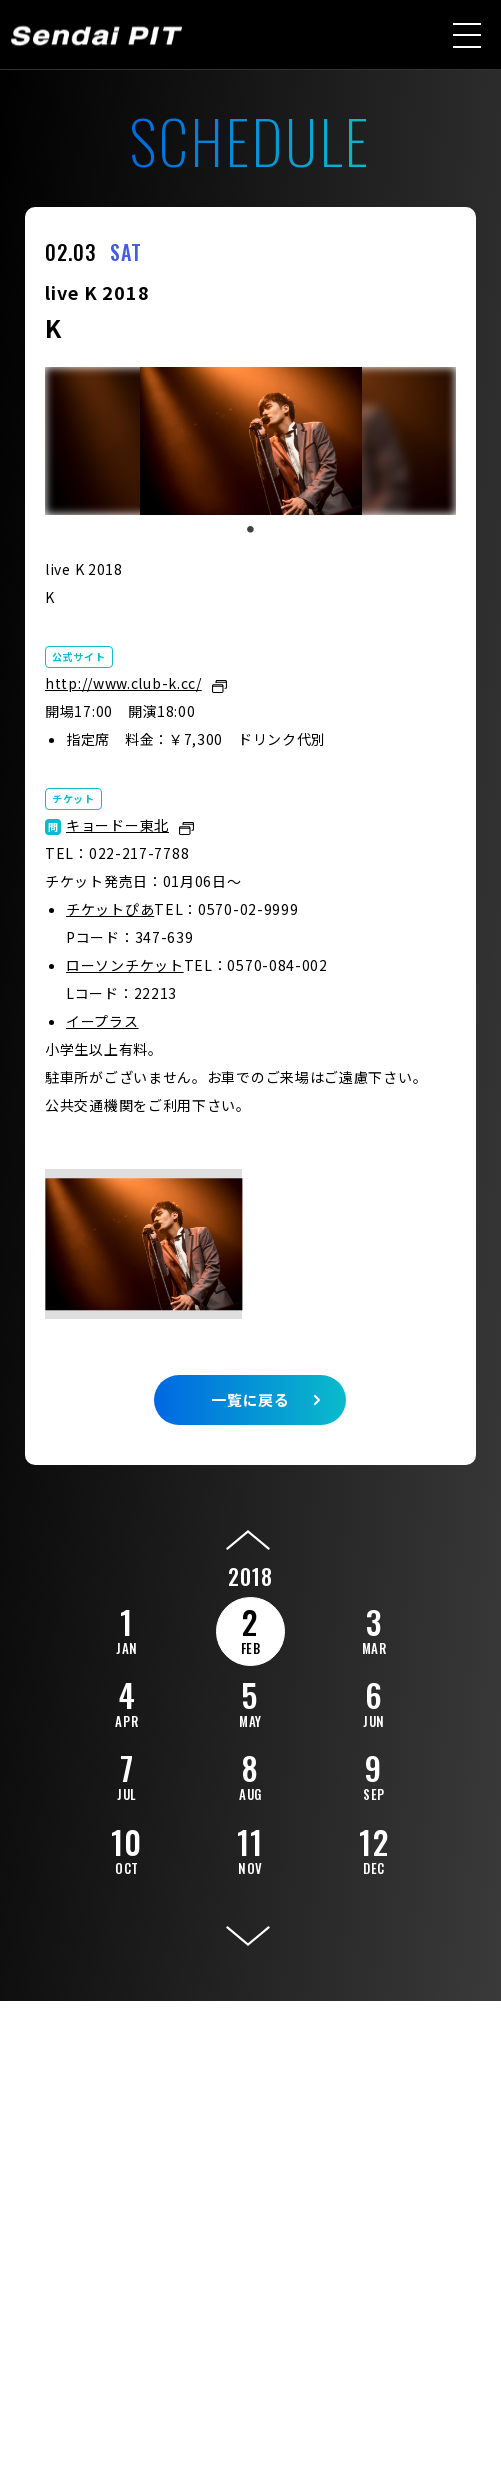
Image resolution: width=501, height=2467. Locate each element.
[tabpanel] (250, 441)
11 (250, 1848)
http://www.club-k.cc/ (123, 683)
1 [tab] (250, 530)
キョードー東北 (117, 825)
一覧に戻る (250, 1399)
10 (127, 1848)
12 (374, 1848)
